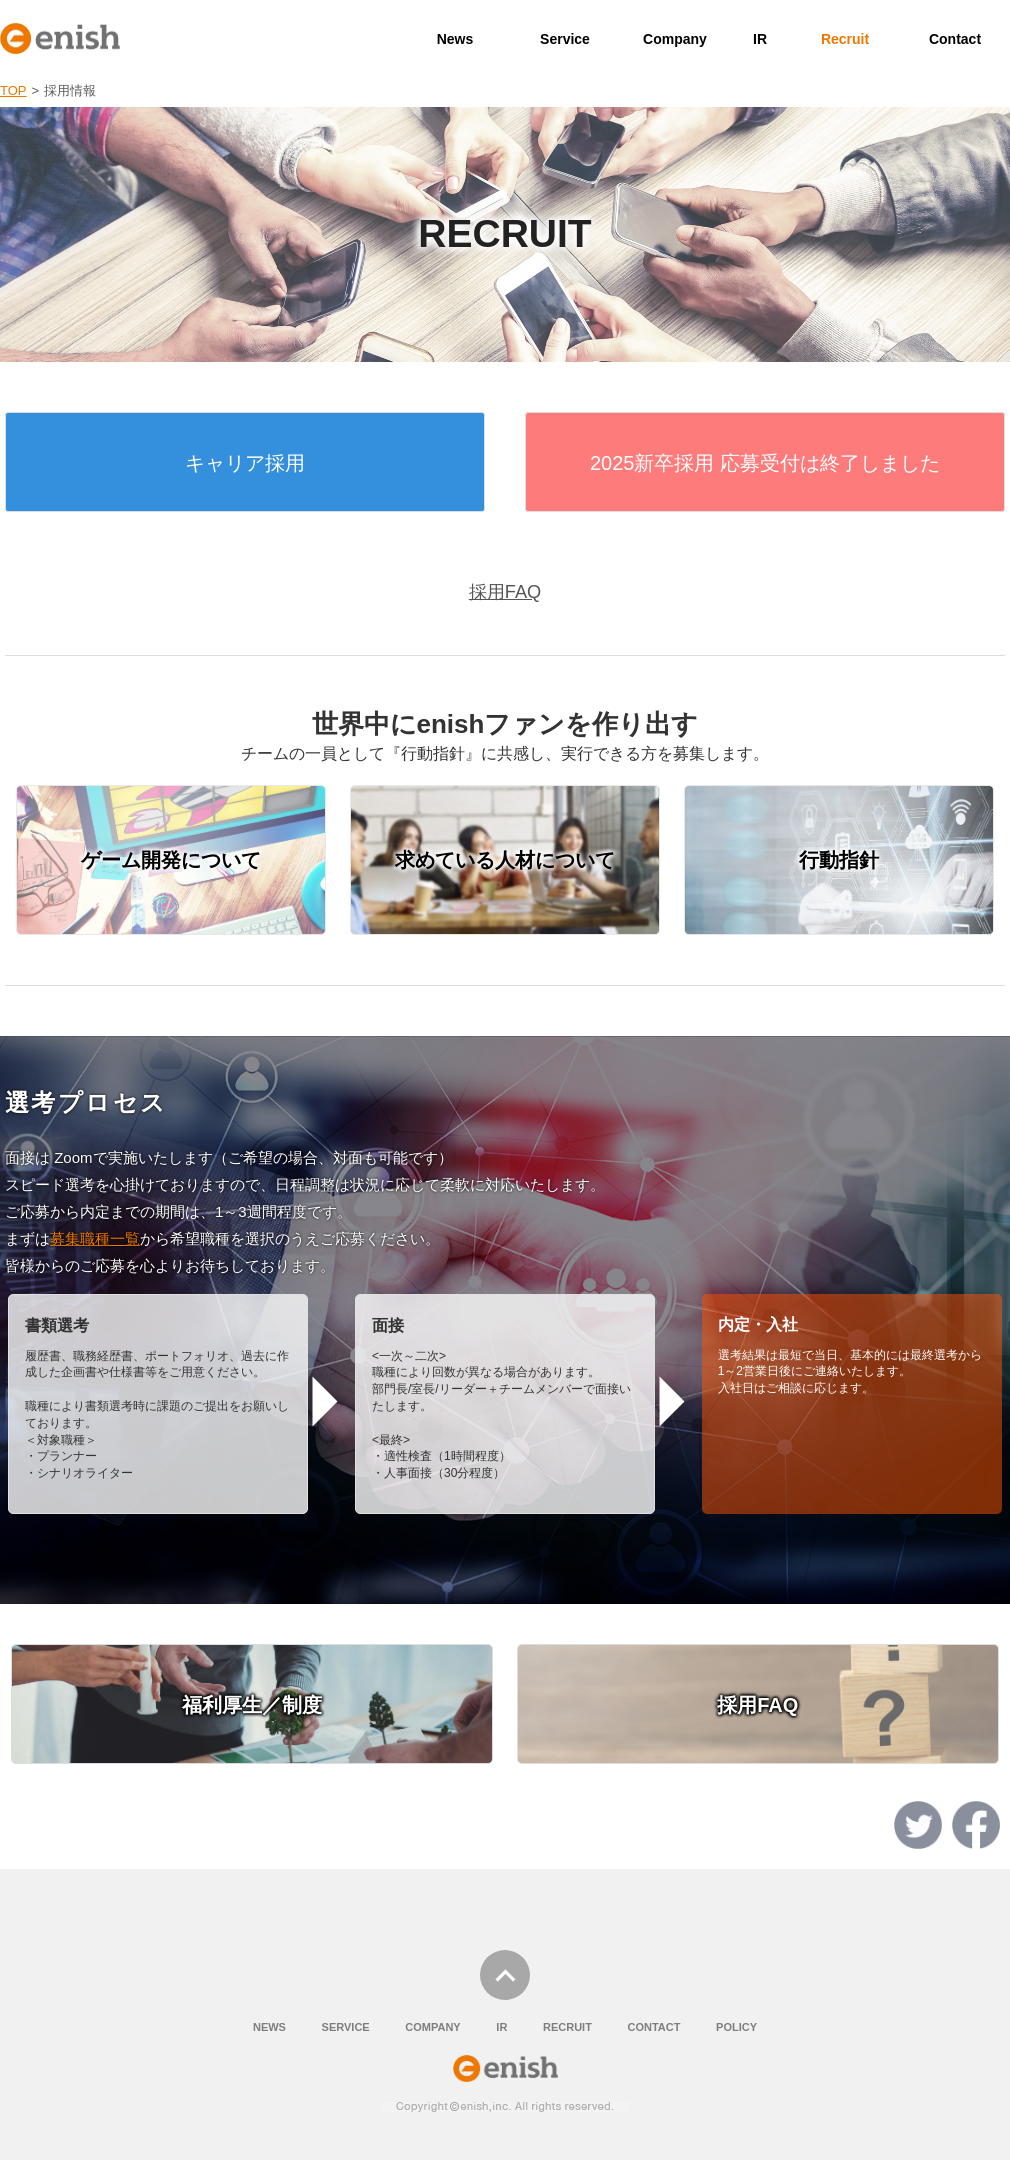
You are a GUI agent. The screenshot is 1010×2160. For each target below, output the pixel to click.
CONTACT (653, 2027)
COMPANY (432, 2027)
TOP (13, 90)
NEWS (269, 2027)
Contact (955, 39)
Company (675, 39)
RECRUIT (567, 2027)
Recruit (845, 39)
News (455, 39)
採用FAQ (505, 592)
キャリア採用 (245, 463)
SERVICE (346, 2027)
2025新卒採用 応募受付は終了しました (765, 463)
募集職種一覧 (95, 1238)
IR (760, 39)
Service (565, 39)
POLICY (736, 2027)
